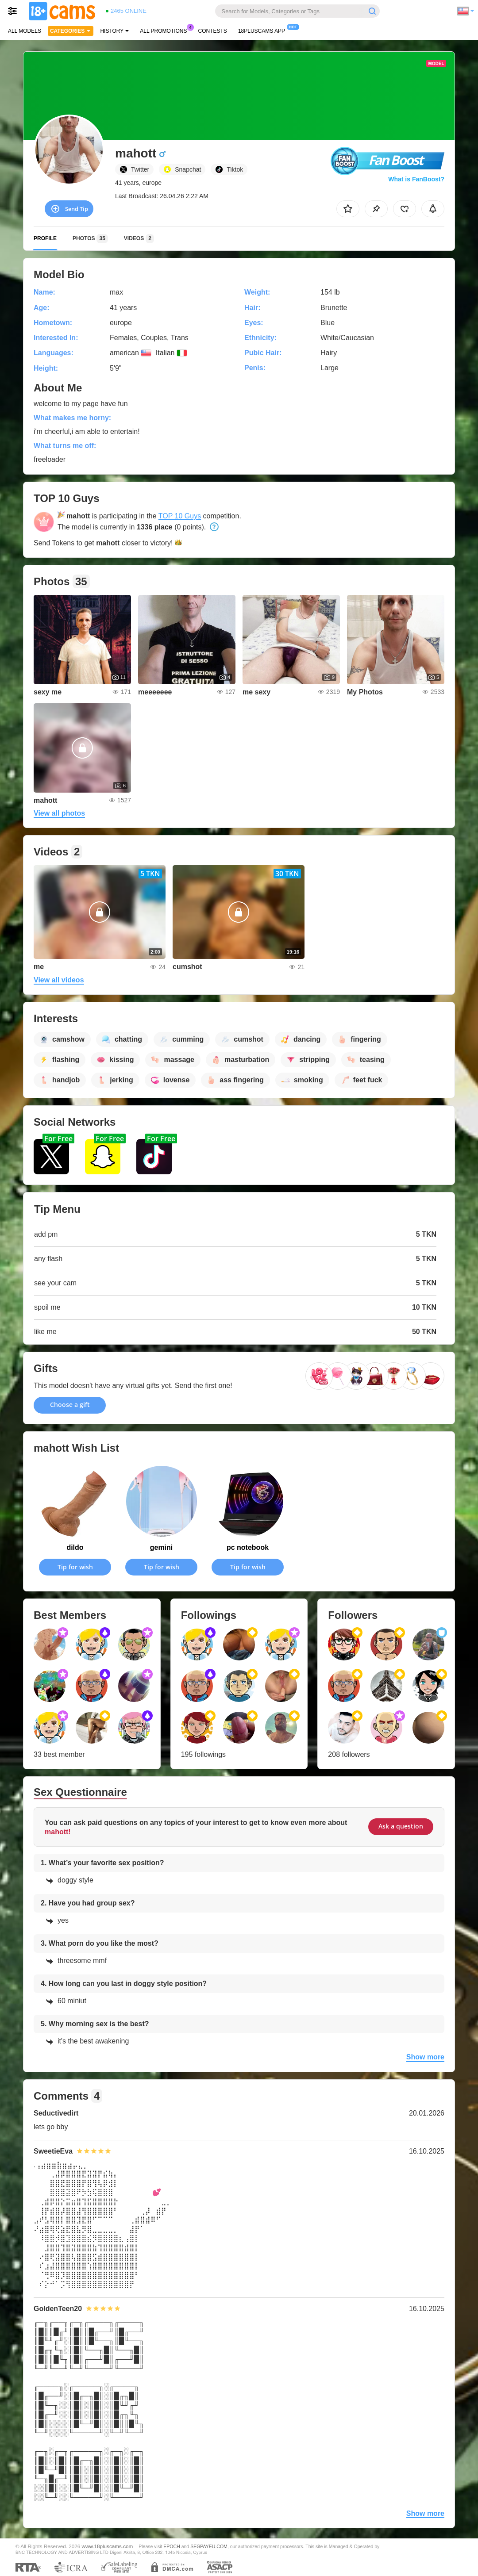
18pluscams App (263, 30)
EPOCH (171, 2546)
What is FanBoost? (416, 179)
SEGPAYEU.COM (208, 2546)
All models (24, 31)
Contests (212, 31)
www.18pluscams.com (107, 2546)
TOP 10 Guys (179, 516)
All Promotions (165, 30)
